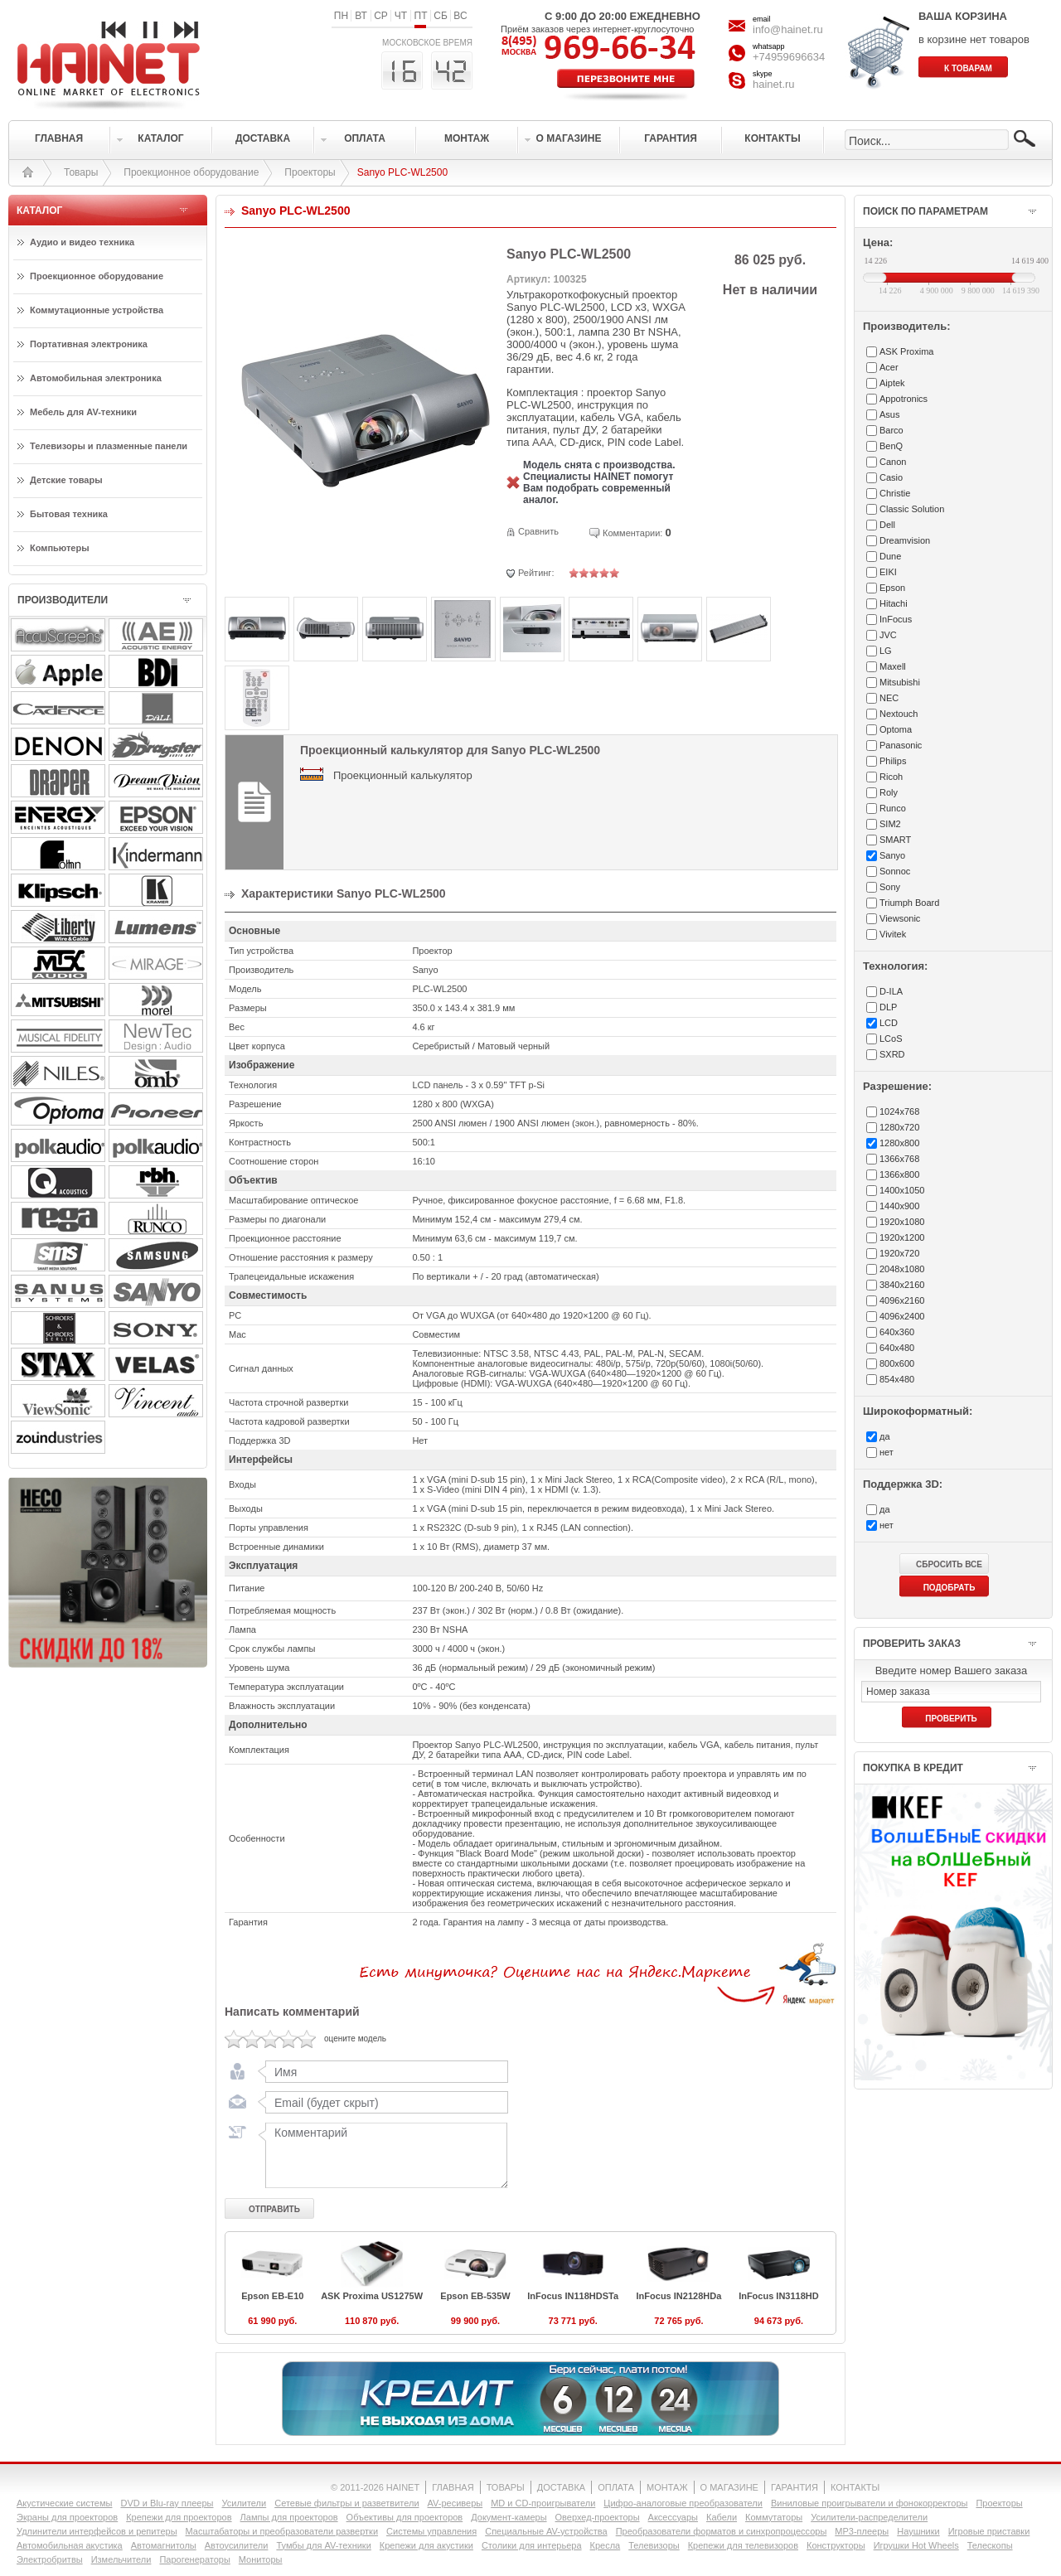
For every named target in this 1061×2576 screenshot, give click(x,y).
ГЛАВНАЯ (452, 2487)
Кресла (605, 2545)
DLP (888, 1007)
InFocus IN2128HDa (679, 2296)
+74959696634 (789, 57)
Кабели (721, 2517)
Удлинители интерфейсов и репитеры (97, 2531)
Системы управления (431, 2531)
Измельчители (121, 2559)
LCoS (891, 1038)
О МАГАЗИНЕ (729, 2487)
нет (886, 1452)
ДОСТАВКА (561, 2487)
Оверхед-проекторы (597, 2517)
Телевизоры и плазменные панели (108, 446)
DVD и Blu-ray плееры (166, 2503)
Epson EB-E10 (272, 2296)
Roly (888, 792)
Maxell (892, 666)
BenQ (891, 446)
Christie (894, 493)
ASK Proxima (906, 351)
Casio (891, 477)
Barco (891, 430)
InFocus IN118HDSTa (572, 2296)
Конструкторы (836, 2545)
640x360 (896, 1332)
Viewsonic (899, 918)
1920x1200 (901, 1237)
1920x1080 (901, 1222)
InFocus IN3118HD (779, 2296)
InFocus (895, 619)
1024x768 (899, 1111)
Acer (889, 367)
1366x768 (899, 1159)
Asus (889, 414)
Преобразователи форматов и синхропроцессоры (721, 2531)
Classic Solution (911, 509)
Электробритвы (50, 2559)
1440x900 (899, 1206)
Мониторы (261, 2559)
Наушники (918, 2531)
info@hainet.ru (788, 29)
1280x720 (899, 1127)
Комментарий (383, 2155)
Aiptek (892, 383)
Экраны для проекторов (67, 2517)
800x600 (896, 1363)
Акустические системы (64, 2503)
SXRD (892, 1054)
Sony (889, 887)
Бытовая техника (69, 514)
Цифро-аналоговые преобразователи (683, 2503)
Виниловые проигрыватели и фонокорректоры (869, 2503)
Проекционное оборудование (191, 172)
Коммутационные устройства (96, 310)
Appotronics (903, 399)
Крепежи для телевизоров (743, 2545)
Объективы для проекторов (404, 2517)
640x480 (896, 1348)
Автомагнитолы (163, 2545)
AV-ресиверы (455, 2503)
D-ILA (891, 991)
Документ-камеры (508, 2517)
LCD (888, 1023)
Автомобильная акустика (70, 2545)
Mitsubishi (899, 682)
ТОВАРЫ (506, 2487)
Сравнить (538, 531)
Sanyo (892, 855)
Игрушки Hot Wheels (916, 2545)
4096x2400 (901, 1316)
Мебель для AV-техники (83, 412)
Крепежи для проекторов (178, 2517)
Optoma (895, 729)
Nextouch (898, 714)
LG (885, 651)
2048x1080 (901, 1269)
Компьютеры (60, 548)
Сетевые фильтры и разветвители (346, 2503)
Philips (892, 761)
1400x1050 (901, 1190)
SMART (895, 840)
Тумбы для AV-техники (323, 2545)
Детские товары (66, 480)
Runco (892, 808)
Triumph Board (909, 903)
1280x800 (899, 1143)
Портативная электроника (89, 344)
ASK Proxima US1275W (372, 2296)
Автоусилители (237, 2545)
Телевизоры (653, 2545)
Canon (892, 462)
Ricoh (891, 777)
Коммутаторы (773, 2517)
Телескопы (990, 2545)
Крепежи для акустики (426, 2545)
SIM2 (890, 824)
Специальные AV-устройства (546, 2531)
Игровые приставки (989, 2531)
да (884, 1436)
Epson (892, 588)
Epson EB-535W (475, 2296)
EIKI (888, 572)
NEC (889, 698)
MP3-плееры (862, 2531)
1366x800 (899, 1174)
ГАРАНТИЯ (794, 2487)
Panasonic (900, 745)
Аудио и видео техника (82, 242)
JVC (888, 635)
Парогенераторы (194, 2559)
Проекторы (309, 172)
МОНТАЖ (667, 2487)
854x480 (896, 1379)
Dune (890, 556)
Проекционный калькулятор (402, 775)
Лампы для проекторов (289, 2517)
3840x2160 (901, 1285)
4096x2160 (901, 1300)
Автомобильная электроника (96, 378)
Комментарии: (632, 533)
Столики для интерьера (532, 2545)
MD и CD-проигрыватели (543, 2503)
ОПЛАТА (616, 2487)
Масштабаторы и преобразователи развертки (282, 2531)
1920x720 (899, 1253)
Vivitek (892, 934)
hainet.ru (774, 84)
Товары (81, 172)
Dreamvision (904, 540)
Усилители (243, 2503)
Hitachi (893, 603)
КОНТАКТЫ (855, 2487)
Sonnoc (894, 871)
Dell (887, 525)
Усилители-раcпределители (869, 2517)
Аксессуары (673, 2517)
